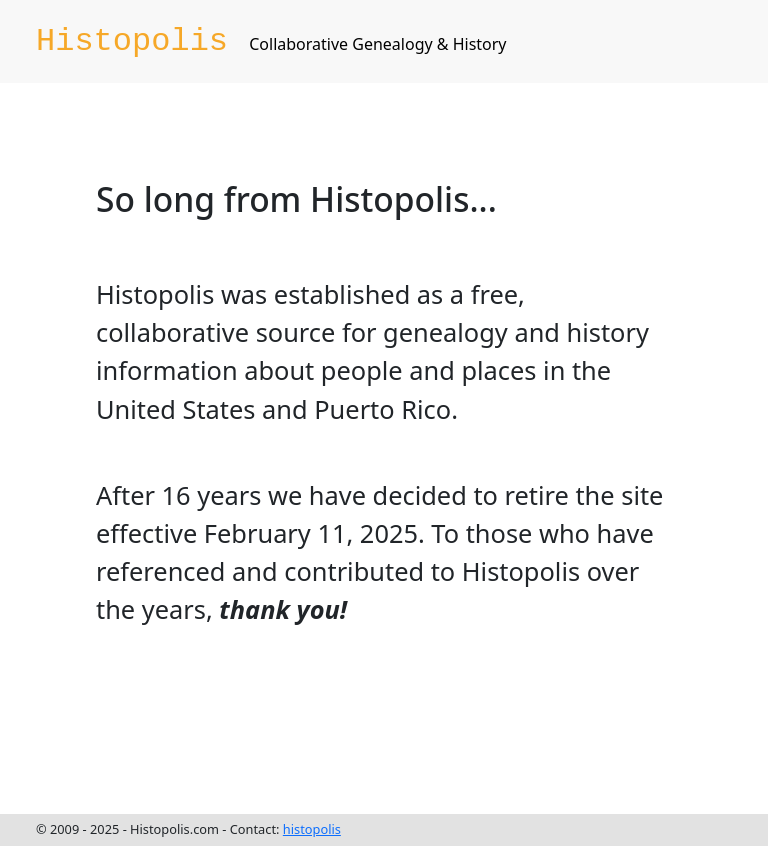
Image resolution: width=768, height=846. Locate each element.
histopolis (312, 829)
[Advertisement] (400, 721)
